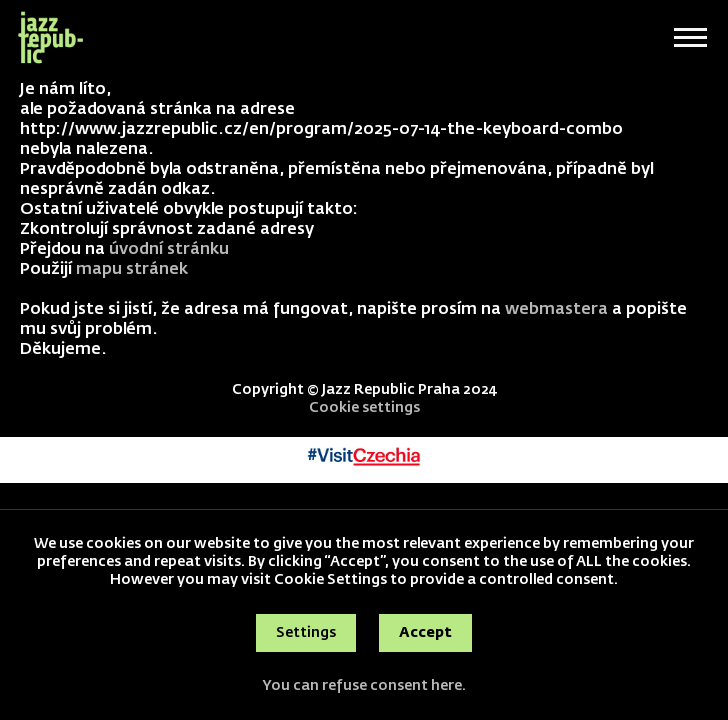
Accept (425, 633)
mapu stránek (132, 270)
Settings (306, 633)
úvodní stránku (169, 250)
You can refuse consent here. (364, 686)
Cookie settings (364, 408)
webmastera (556, 310)
